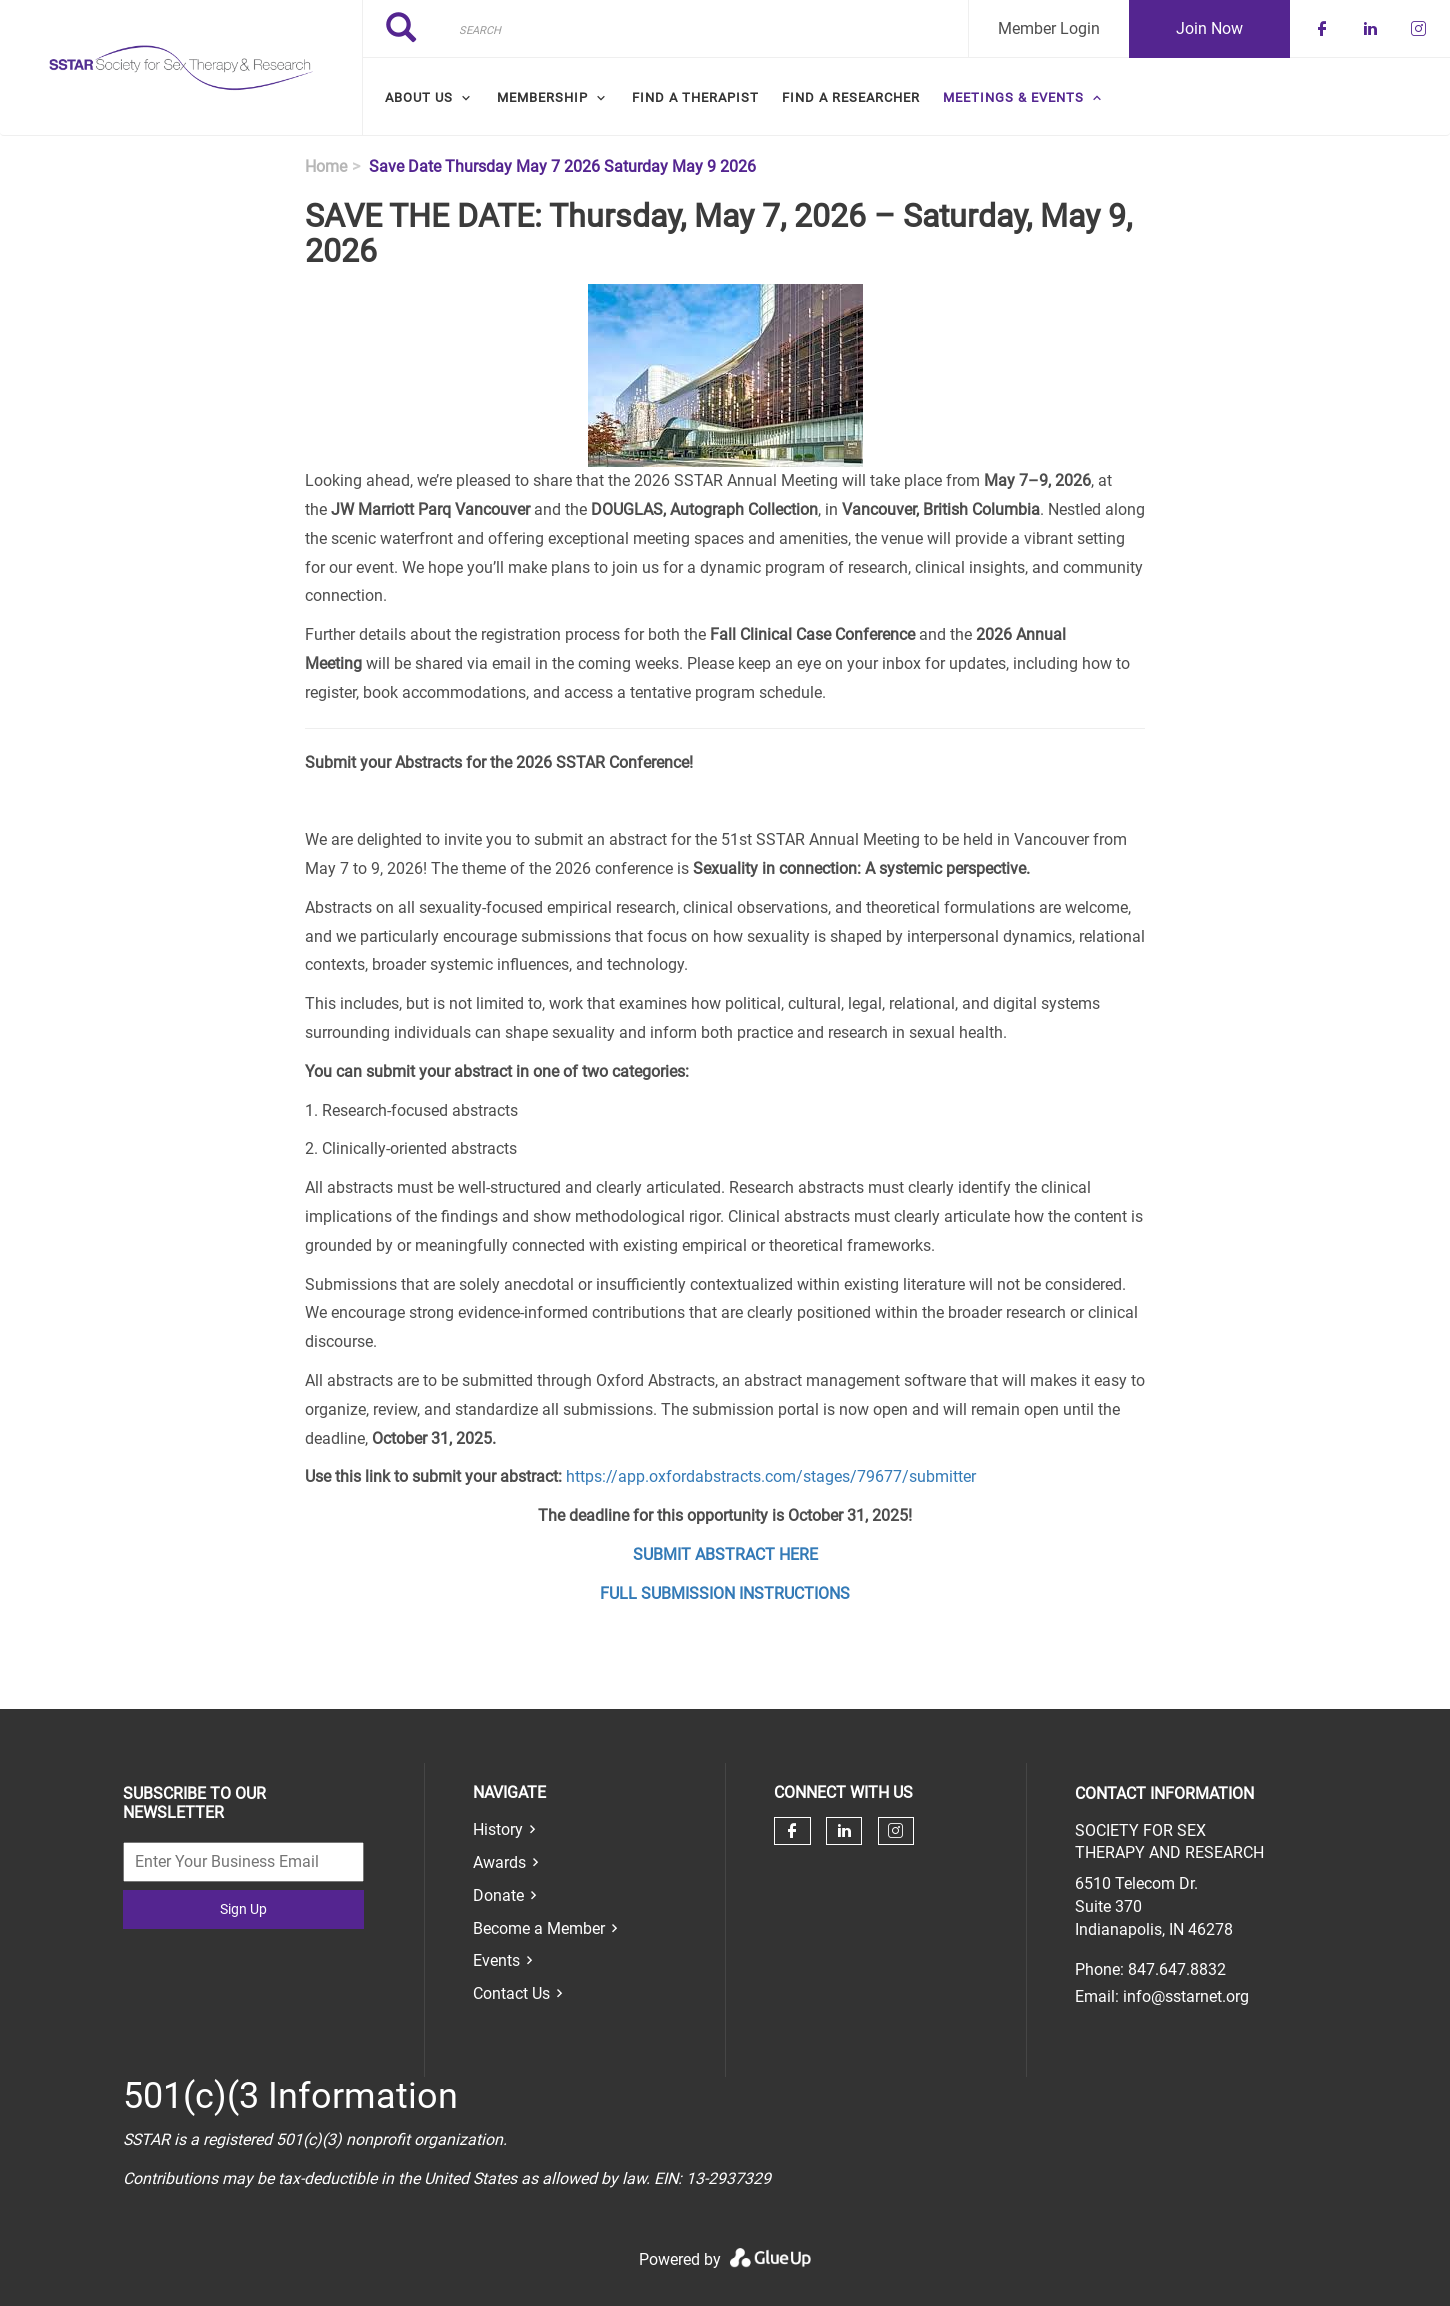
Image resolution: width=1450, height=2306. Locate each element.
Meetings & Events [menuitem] (1013, 97)
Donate (498, 1895)
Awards (499, 1862)
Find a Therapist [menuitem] (695, 97)
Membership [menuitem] (542, 97)
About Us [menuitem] (419, 97)
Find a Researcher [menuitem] (851, 97)
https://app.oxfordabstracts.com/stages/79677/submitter (771, 1476)
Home (326, 166)
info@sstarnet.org (1186, 1996)
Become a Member (539, 1928)
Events (496, 1960)
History (498, 1829)
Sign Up (243, 1909)
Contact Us (511, 1993)
